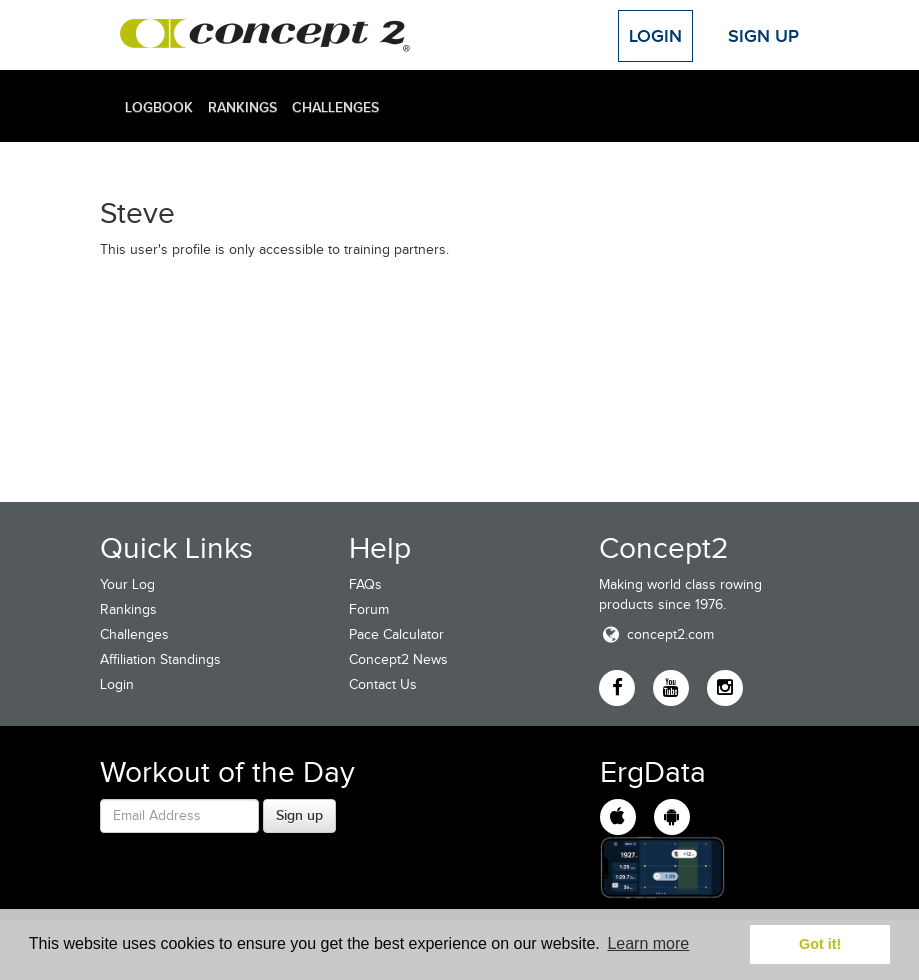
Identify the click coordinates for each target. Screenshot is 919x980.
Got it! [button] (820, 944)
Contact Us (383, 684)
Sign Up (763, 36)
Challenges (335, 107)
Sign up (299, 815)
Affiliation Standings (160, 659)
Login (655, 36)
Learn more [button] (648, 943)
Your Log (127, 584)
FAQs (365, 584)
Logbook (159, 107)
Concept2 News (398, 659)
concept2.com (656, 634)
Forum (369, 609)
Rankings (242, 107)
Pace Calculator (396, 634)
